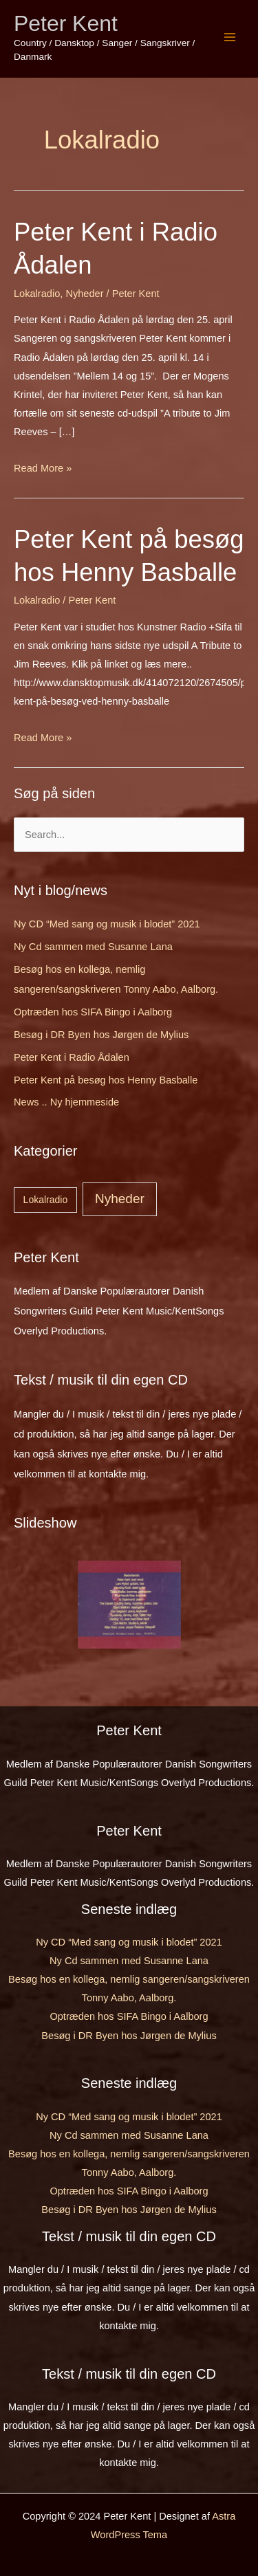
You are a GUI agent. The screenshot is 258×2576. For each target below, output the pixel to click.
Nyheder (84, 293)
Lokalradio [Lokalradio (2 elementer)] (45, 1199)
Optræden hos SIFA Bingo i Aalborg (93, 1011)
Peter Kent (66, 23)
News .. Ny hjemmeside (66, 1102)
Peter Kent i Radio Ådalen (71, 1057)
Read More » (43, 468)
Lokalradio (37, 293)
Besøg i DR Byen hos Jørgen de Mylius (101, 1034)
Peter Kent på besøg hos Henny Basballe (105, 1080)
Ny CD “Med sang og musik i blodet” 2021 (107, 923)
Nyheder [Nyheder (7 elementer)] (119, 1198)
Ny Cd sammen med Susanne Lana (93, 946)
